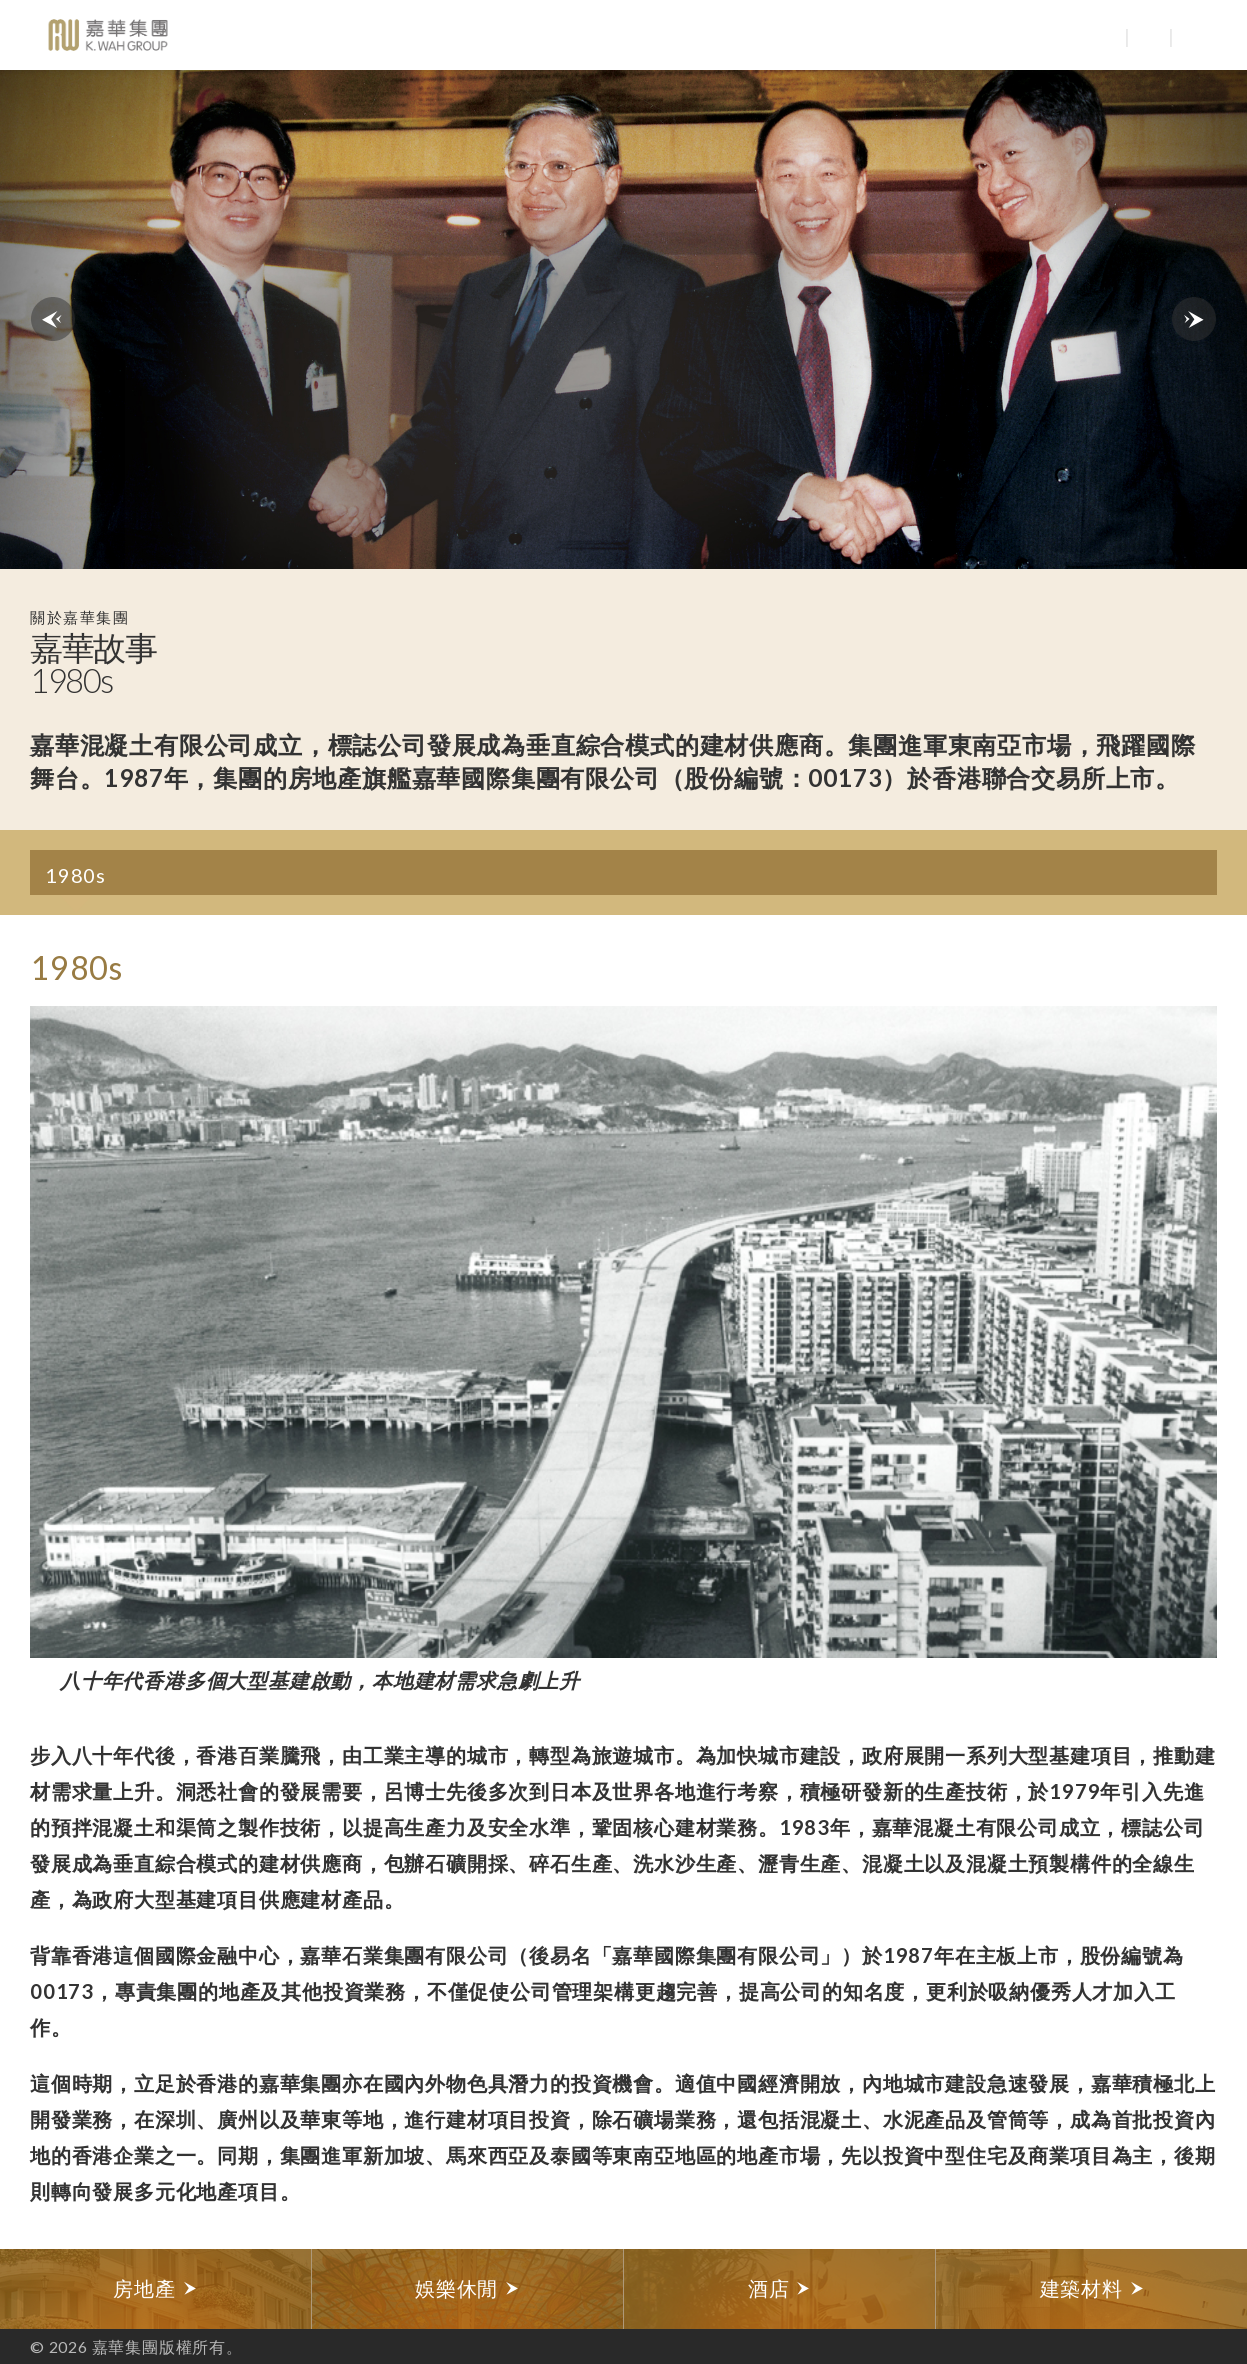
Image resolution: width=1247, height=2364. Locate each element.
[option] (623, 1349)
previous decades (53, 319)
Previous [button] (47, 1332)
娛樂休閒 (467, 2288)
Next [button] (1199, 1332)
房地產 (155, 2288)
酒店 (779, 2288)
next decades (1194, 319)
